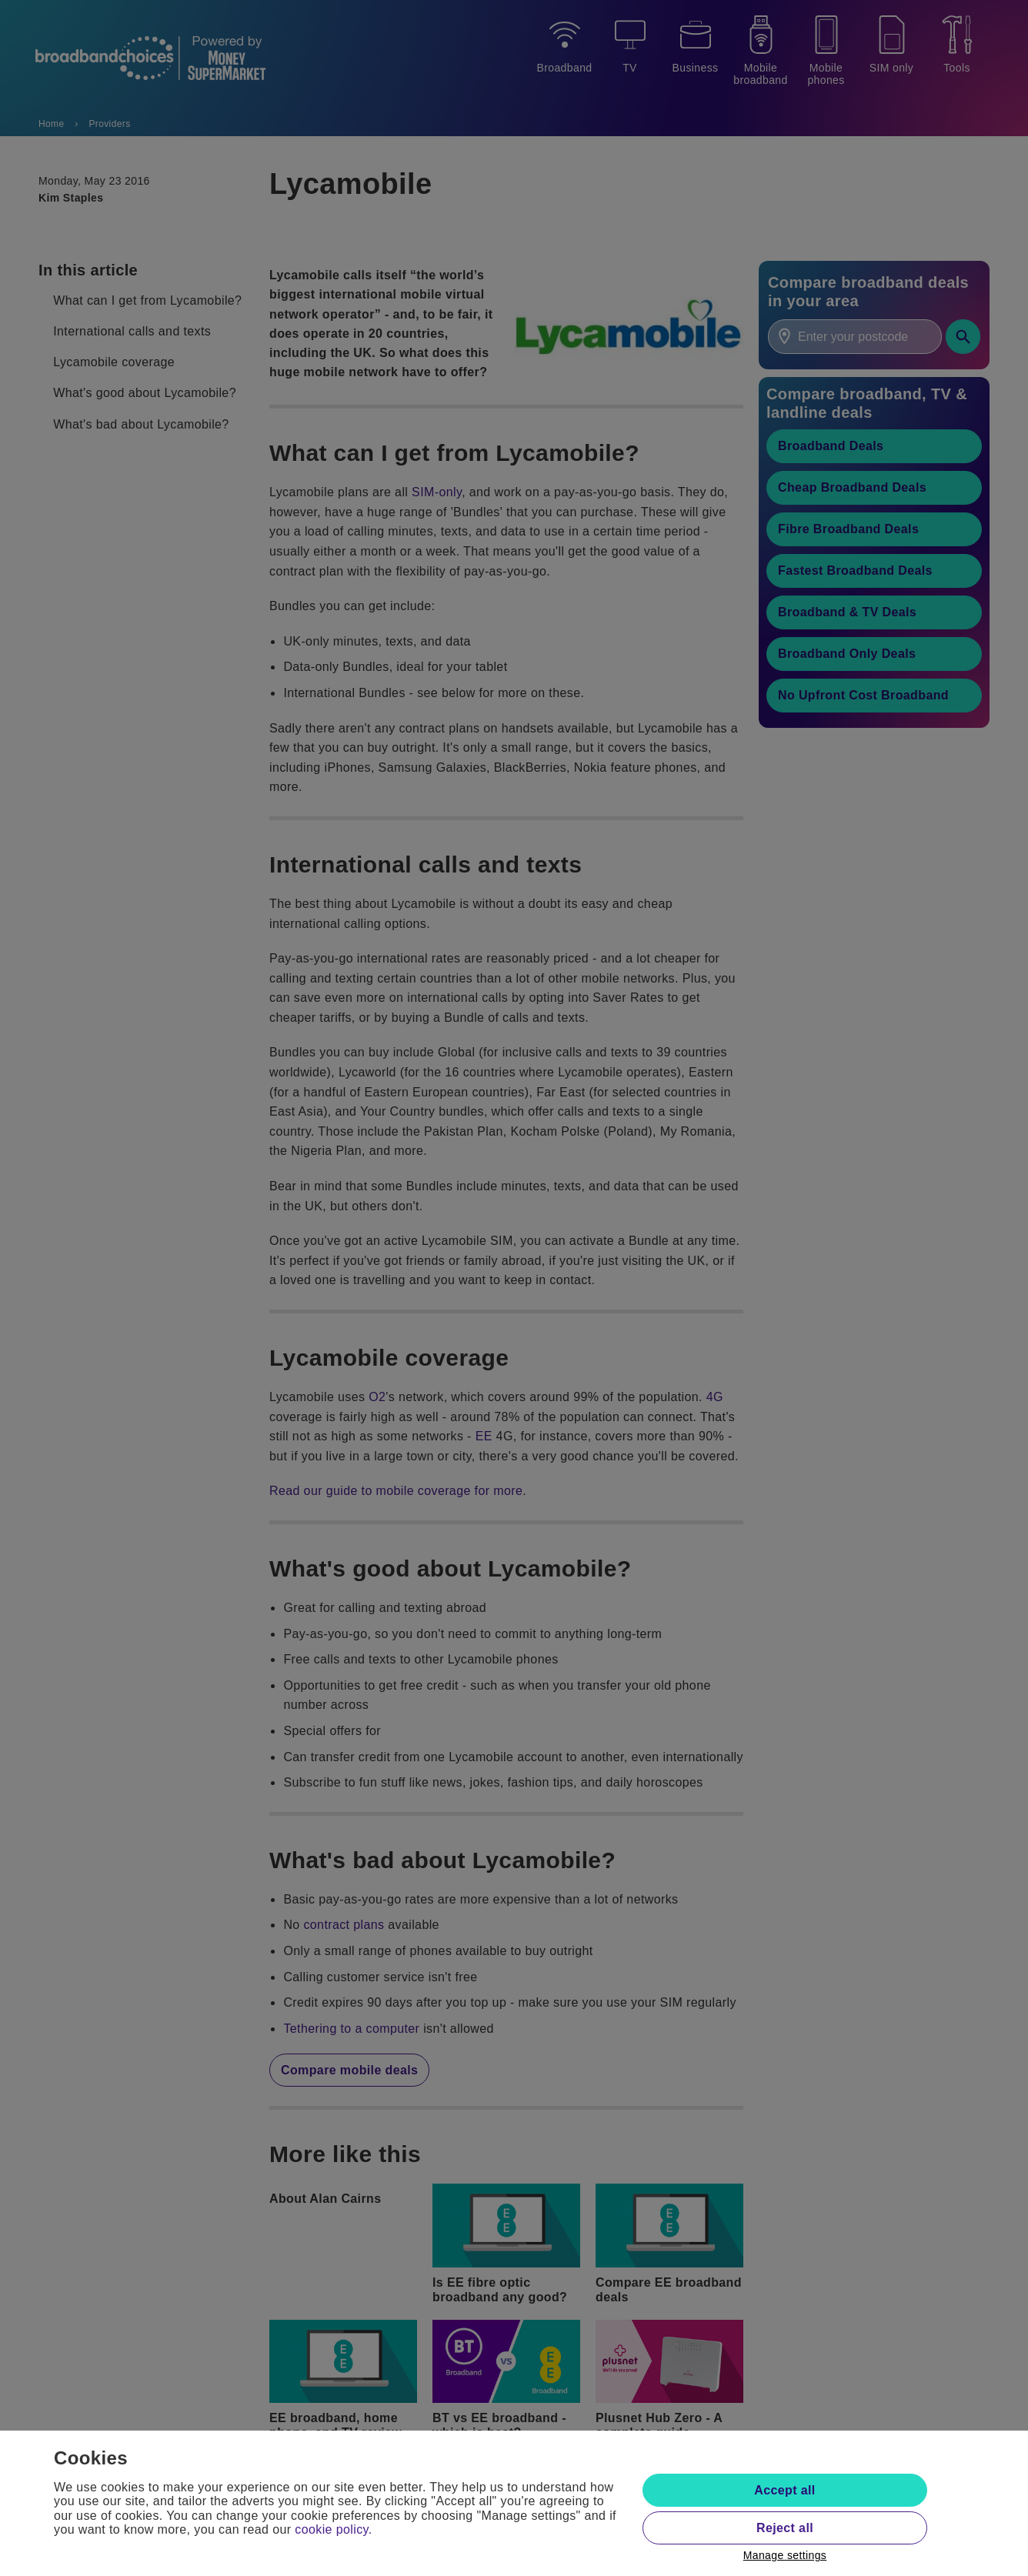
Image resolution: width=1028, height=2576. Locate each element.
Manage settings (785, 2555)
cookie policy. (333, 2529)
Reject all (784, 2527)
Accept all (784, 2490)
